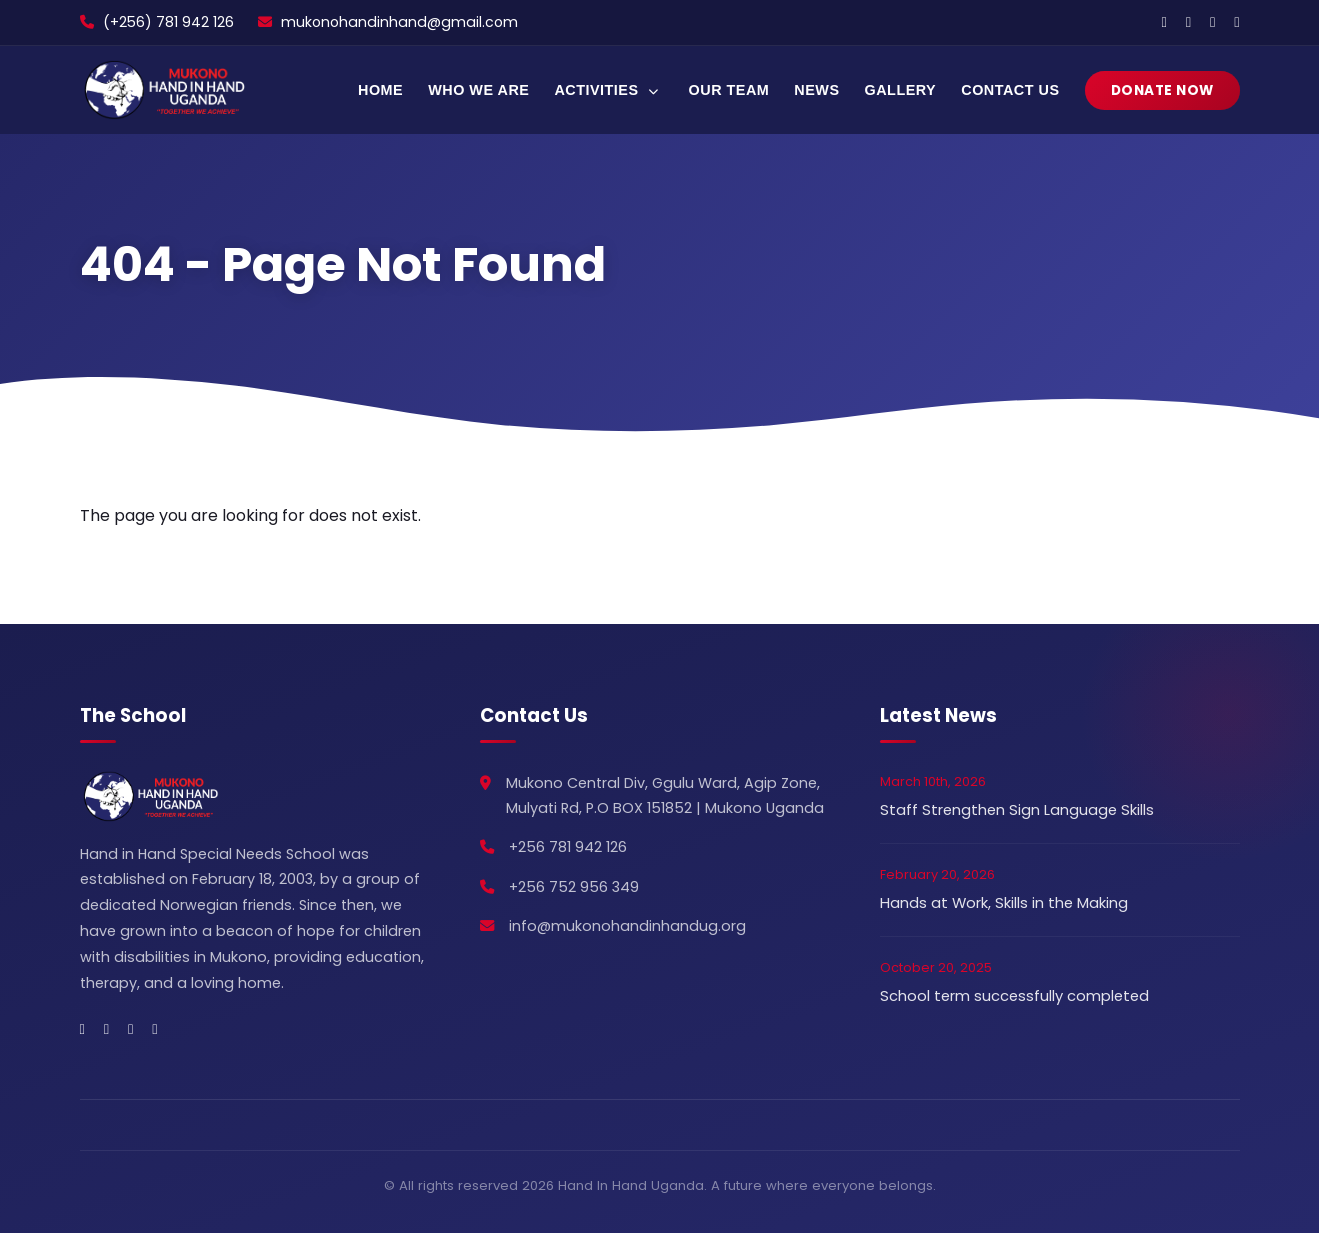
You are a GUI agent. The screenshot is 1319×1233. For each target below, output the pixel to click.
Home (380, 90)
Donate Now (1162, 90)
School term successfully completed (1014, 996)
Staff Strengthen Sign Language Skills (1017, 810)
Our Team (729, 90)
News (816, 90)
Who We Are (478, 90)
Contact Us (1010, 90)
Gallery (901, 90)
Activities (608, 90)
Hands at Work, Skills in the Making (1004, 903)
